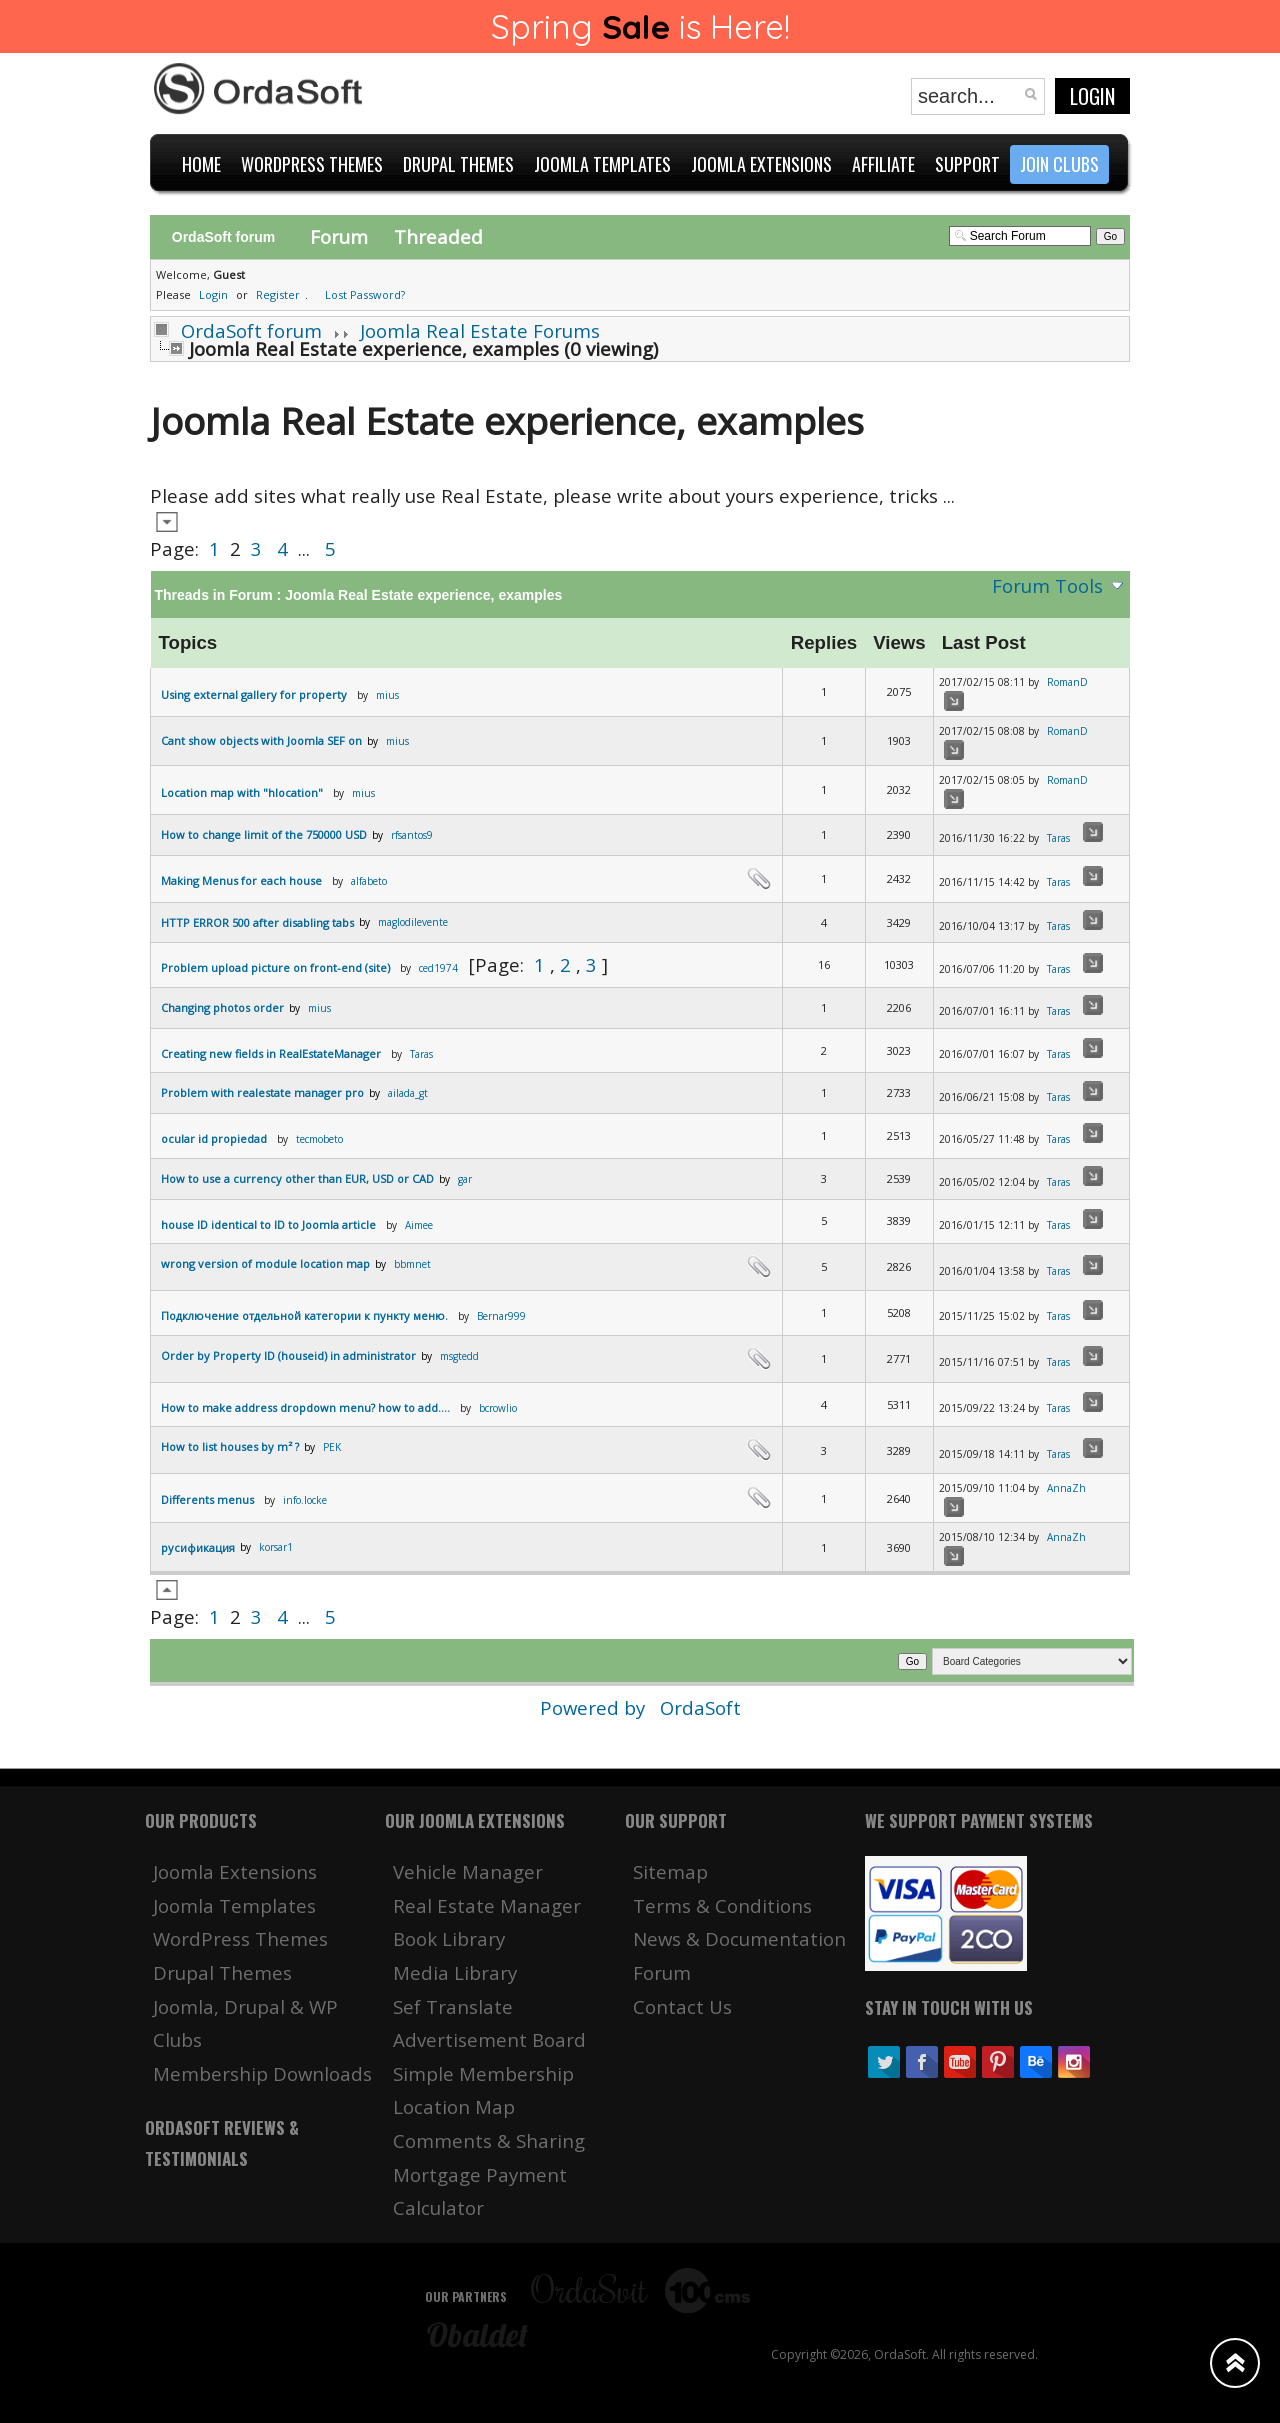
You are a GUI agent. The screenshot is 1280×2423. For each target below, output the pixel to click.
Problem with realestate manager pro (262, 1092)
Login (1092, 96)
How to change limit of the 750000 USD (264, 834)
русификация (198, 1547)
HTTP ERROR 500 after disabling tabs (257, 922)
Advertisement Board (489, 2039)
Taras (1058, 838)
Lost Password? (365, 294)
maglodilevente (413, 922)
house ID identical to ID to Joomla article (268, 1224)
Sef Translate (453, 2006)
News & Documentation (739, 1938)
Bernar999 (501, 1316)
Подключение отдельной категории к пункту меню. (304, 1315)
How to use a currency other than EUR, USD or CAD (297, 1178)
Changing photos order (222, 1007)
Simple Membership (483, 2073)
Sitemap (670, 1871)
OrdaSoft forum (251, 330)
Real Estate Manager (487, 1905)
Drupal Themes (222, 1972)
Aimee (419, 1225)
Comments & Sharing (489, 2140)
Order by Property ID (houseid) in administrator (288, 1355)
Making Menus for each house (241, 880)
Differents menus (207, 1499)
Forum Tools (1047, 585)
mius (387, 695)
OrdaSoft (700, 1707)
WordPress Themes (240, 1938)
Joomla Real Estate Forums (480, 330)
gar (465, 1179)
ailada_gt (408, 1093)
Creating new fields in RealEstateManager (271, 1053)
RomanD (1067, 682)
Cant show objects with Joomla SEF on (261, 740)
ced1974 (438, 968)
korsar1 (276, 1547)
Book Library (449, 1938)
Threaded (438, 236)
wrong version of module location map (265, 1263)
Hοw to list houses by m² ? (230, 1446)
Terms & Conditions (722, 1905)
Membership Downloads (262, 2073)
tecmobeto (319, 1139)
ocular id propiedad (214, 1138)
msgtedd (459, 1356)
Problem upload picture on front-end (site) (275, 967)
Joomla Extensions (235, 1871)
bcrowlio (498, 1408)
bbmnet (412, 1264)
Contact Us (682, 2006)
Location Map (454, 2106)
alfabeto (369, 881)
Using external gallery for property (254, 694)
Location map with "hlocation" (242, 792)
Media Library (455, 1972)
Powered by (595, 1707)
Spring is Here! (640, 26)
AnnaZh (1066, 1488)
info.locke (305, 1500)
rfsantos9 (412, 835)
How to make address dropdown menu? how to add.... (305, 1407)
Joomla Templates (234, 1905)
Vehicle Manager (468, 1871)
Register (278, 294)
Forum (339, 236)
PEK (332, 1447)
